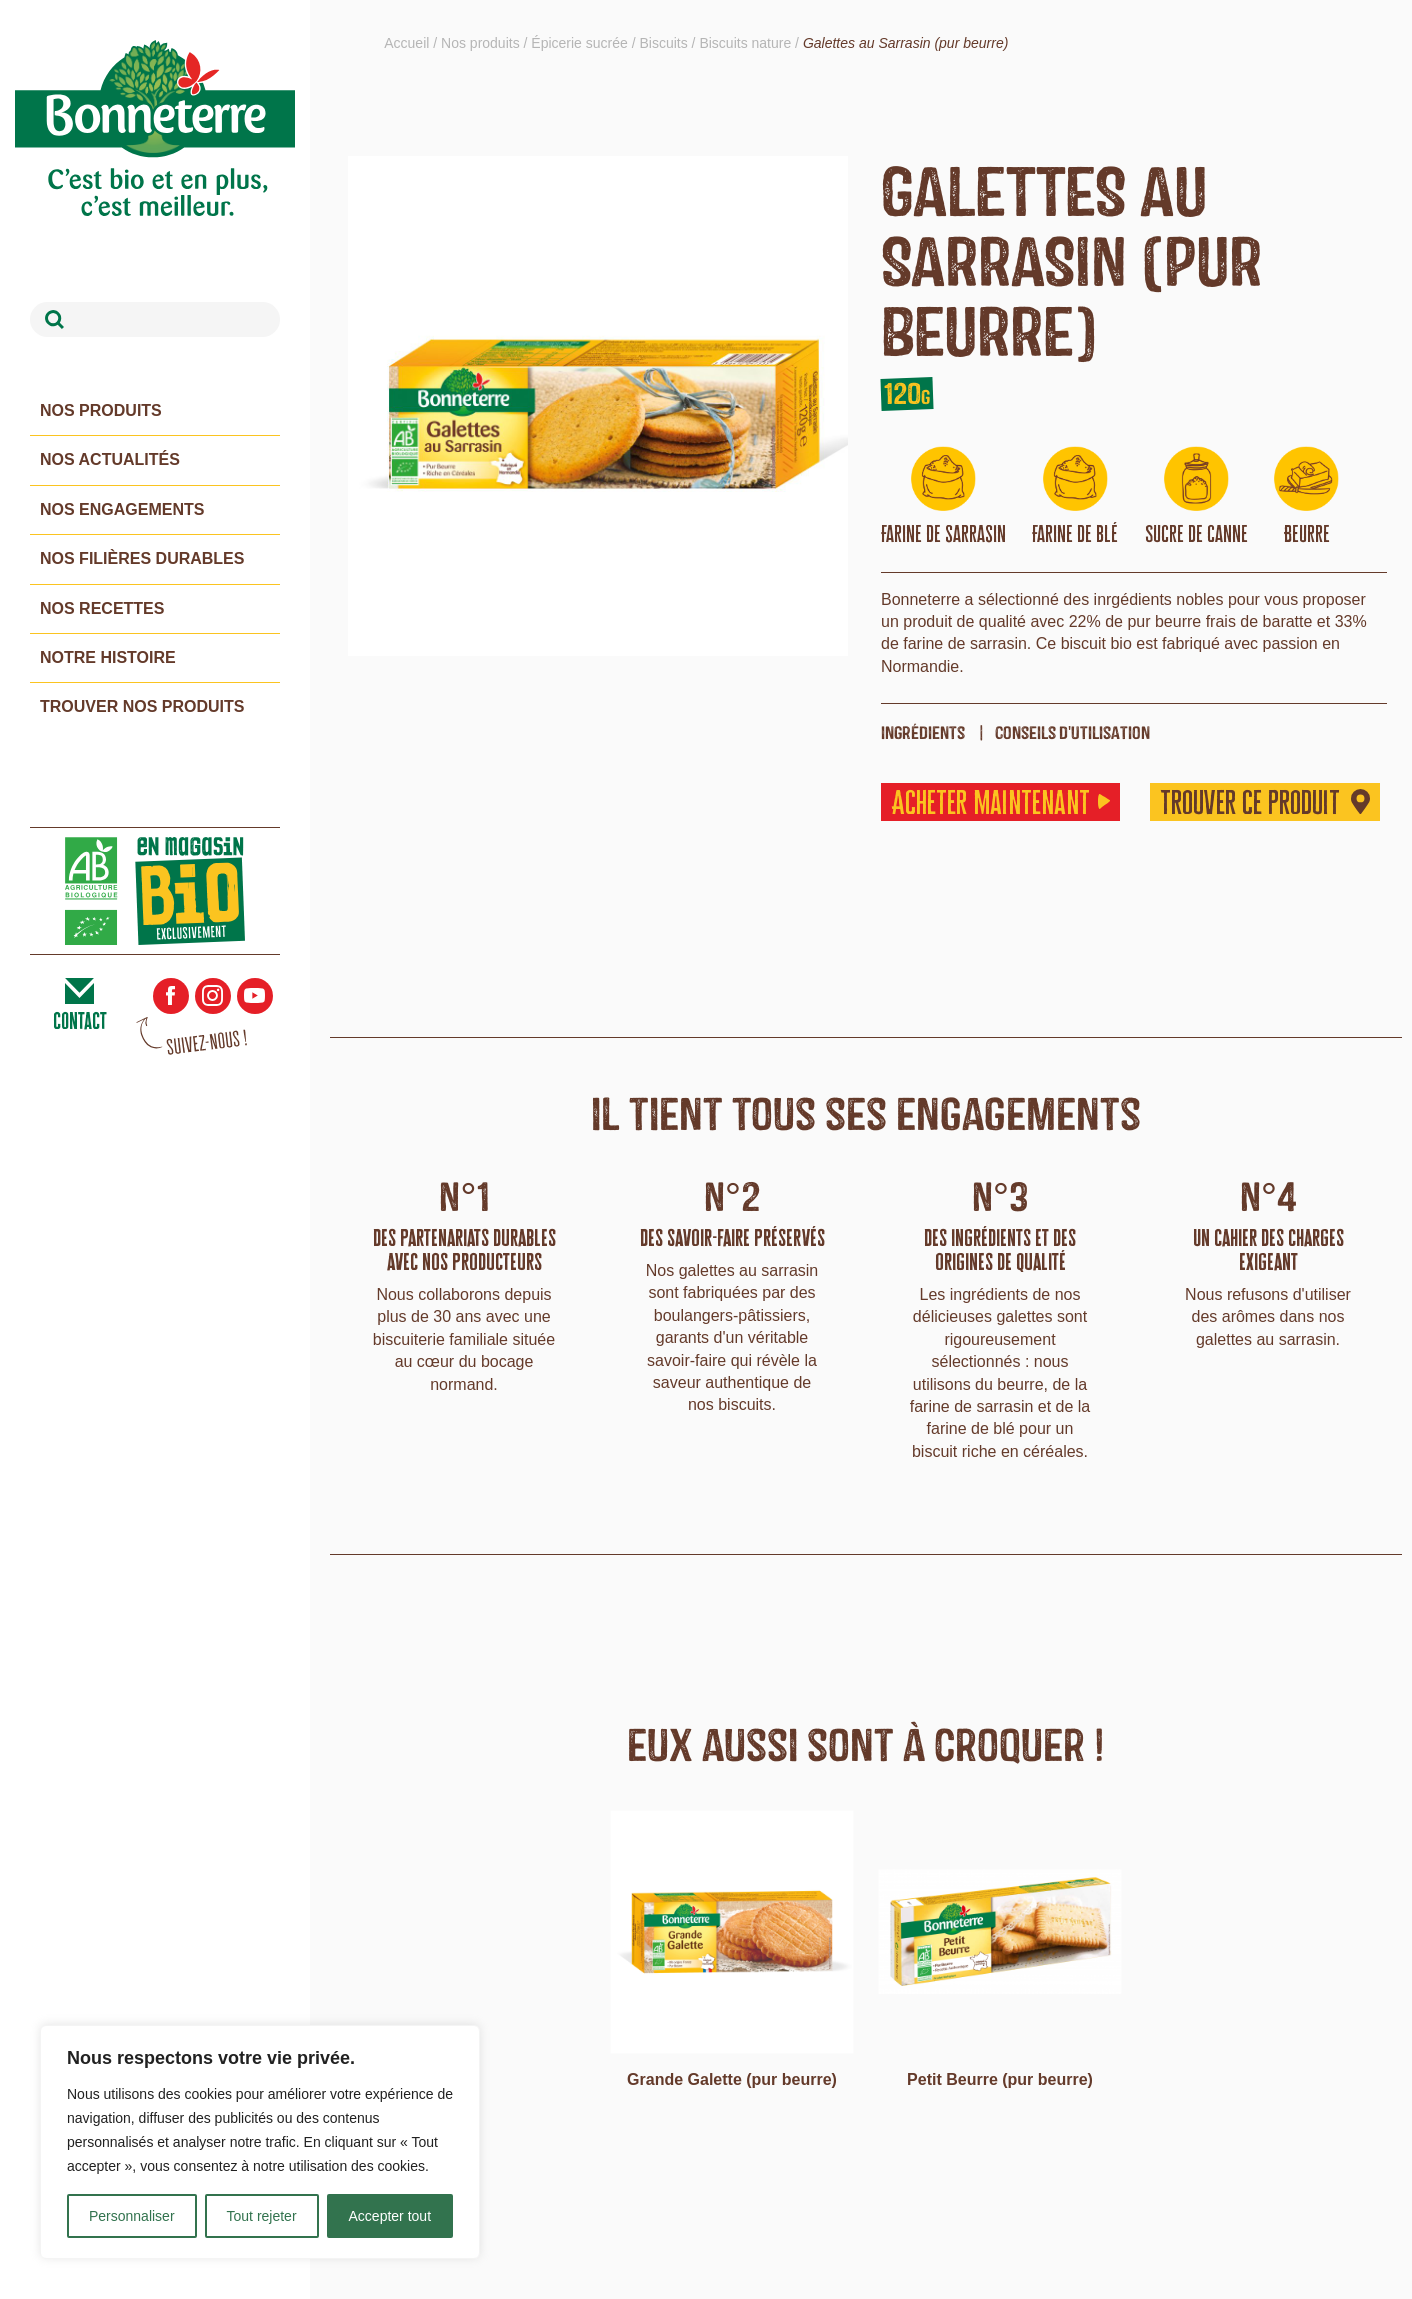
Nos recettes (102, 608)
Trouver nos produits (142, 706)
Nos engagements (122, 509)
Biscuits (664, 43)
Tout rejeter (262, 2216)
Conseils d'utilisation (1072, 732)
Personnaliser (132, 2216)
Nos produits (101, 410)
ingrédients (923, 732)
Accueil (406, 43)
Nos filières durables (142, 558)
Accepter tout (390, 2216)
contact (80, 1021)
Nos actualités (110, 459)
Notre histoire (108, 657)
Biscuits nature (745, 43)
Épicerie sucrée (579, 43)
